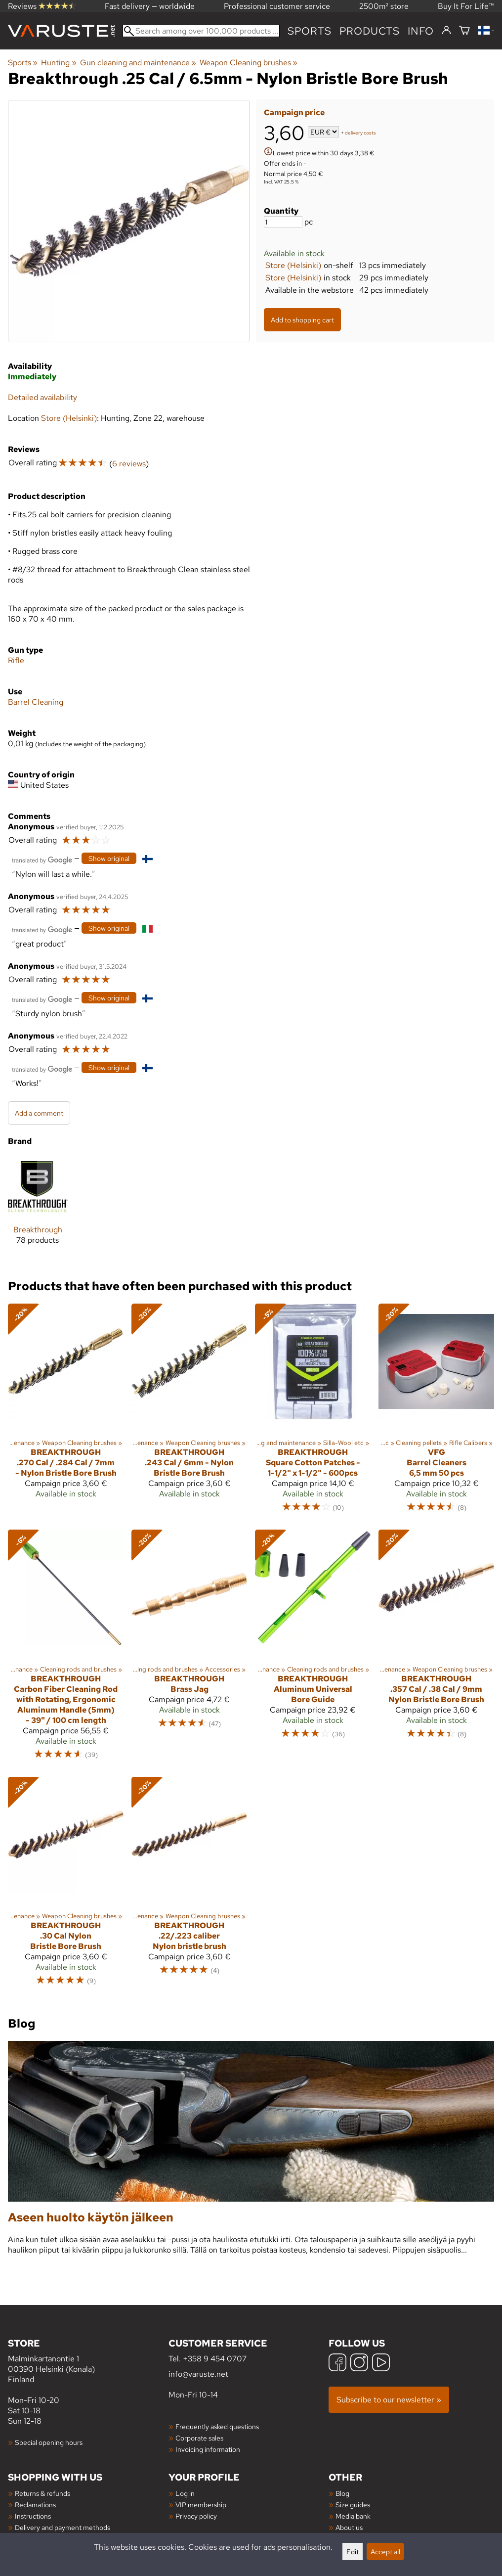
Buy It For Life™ (466, 6)
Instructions (33, 2516)
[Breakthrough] (38, 1208)
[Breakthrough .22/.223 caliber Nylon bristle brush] (189, 1886)
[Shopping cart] (464, 31)
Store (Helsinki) (293, 265)
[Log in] (446, 31)
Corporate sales (199, 2437)
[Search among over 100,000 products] (201, 31)
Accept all (385, 2551)
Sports (310, 31)
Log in (185, 2493)
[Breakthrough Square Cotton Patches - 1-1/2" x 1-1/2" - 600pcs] (313, 1413)
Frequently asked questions (217, 2426)
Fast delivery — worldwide (150, 6)
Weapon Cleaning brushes (248, 62)
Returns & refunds (42, 2493)
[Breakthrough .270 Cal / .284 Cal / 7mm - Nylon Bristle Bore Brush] (66, 1413)
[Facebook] (337, 2363)
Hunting (58, 62)
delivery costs (360, 133)
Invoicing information (207, 2449)
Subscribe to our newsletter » (388, 2400)
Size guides (352, 2504)
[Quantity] (283, 221)
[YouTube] (381, 2363)
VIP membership (200, 2504)
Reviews (42, 6)
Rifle (16, 660)
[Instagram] (359, 2363)
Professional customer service (277, 6)
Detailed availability (42, 397)
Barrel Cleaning (35, 702)
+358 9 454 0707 (215, 2358)
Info (421, 31)
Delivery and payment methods (62, 2527)
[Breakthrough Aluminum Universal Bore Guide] (313, 1649)
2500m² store (384, 6)
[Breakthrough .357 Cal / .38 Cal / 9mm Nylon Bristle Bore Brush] (436, 1649)
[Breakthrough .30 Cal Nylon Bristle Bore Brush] (66, 1886)
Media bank (353, 2516)
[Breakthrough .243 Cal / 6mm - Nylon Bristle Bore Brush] (189, 1413)
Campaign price (294, 112)
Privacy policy (196, 2516)
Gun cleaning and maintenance (138, 62)
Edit (352, 2551)
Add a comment (39, 1113)
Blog (342, 2493)
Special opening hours (49, 2442)
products (369, 31)
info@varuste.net (198, 2374)
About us (349, 2527)
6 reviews (129, 463)
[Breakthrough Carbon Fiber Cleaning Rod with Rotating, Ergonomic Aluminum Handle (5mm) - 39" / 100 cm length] (66, 1649)
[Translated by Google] (42, 859)
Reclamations (35, 2504)
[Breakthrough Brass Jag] (189, 1649)
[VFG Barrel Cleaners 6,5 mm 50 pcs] (436, 1413)
